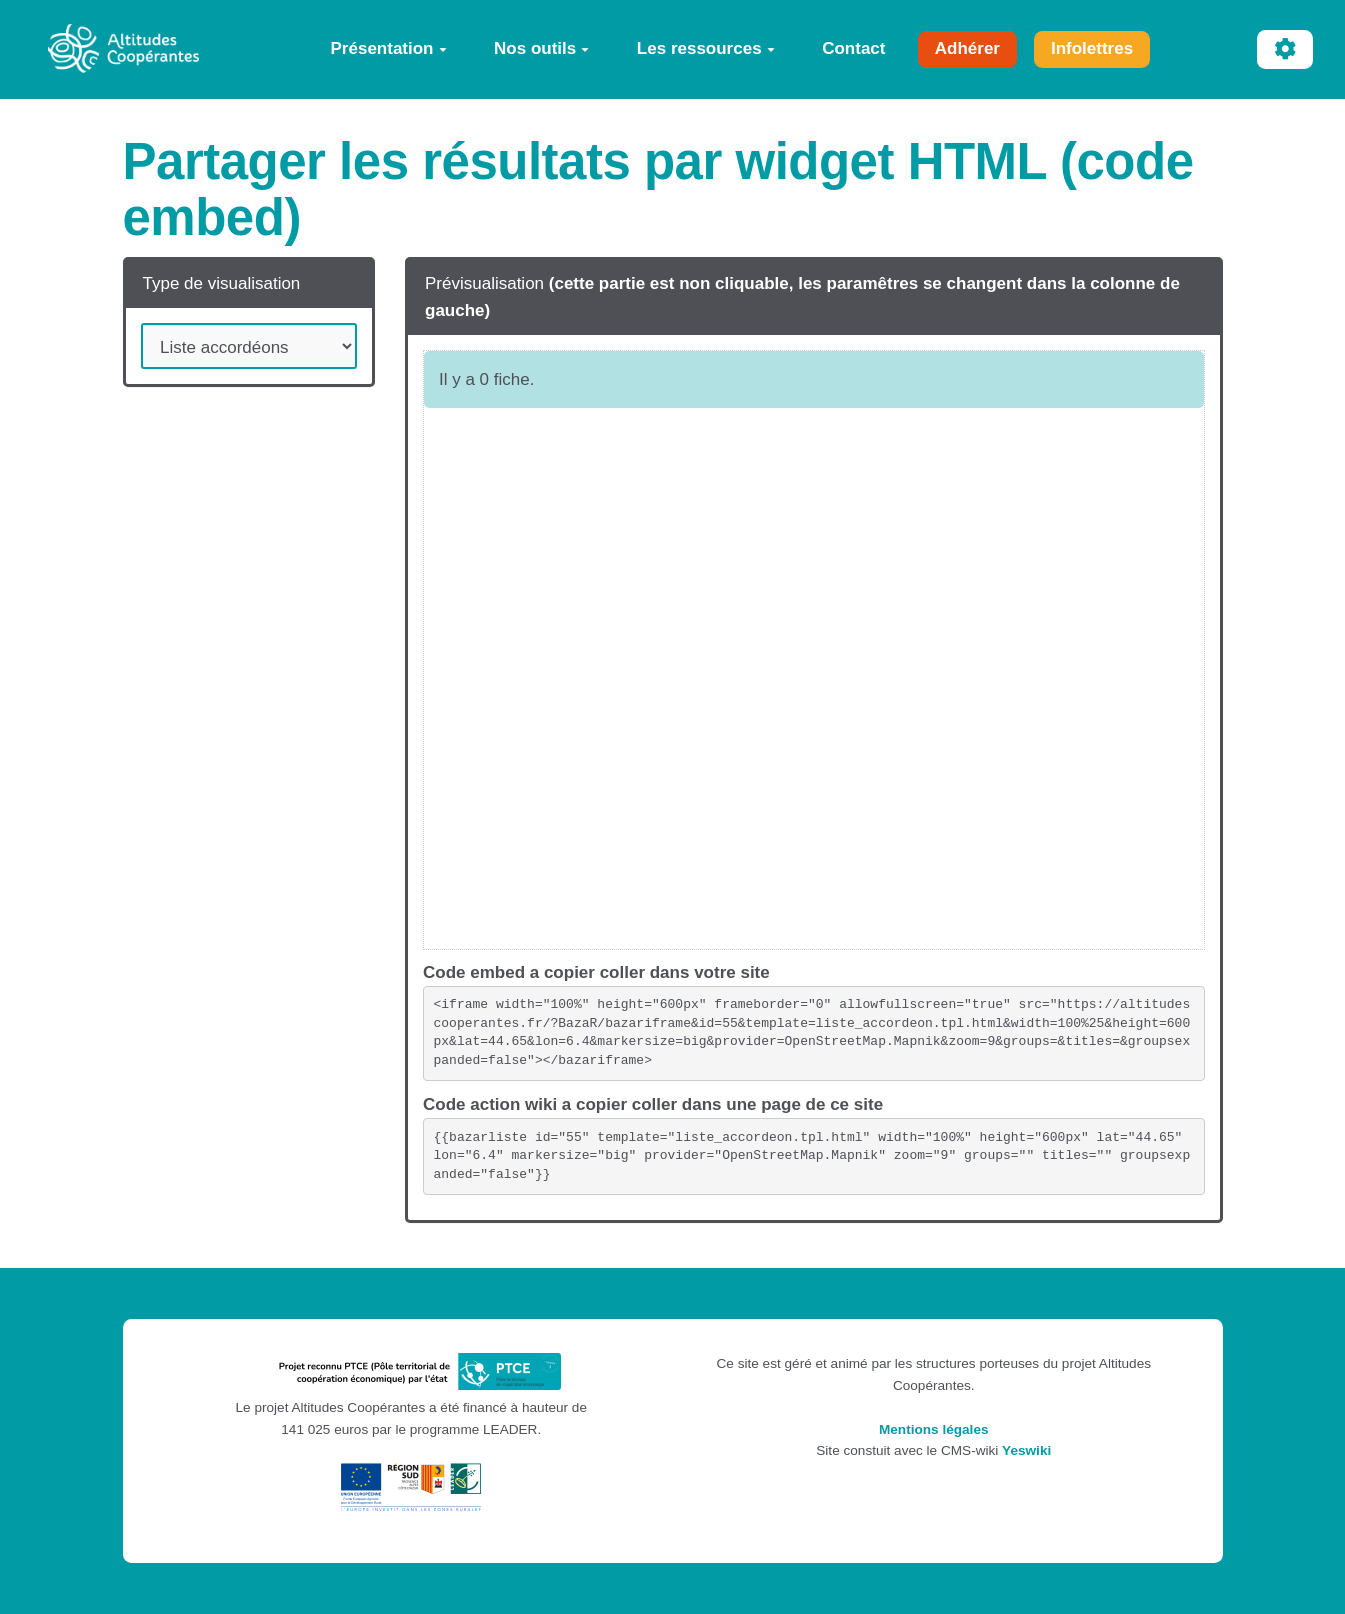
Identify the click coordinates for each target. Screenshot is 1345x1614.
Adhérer (967, 48)
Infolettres (1092, 48)
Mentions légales (934, 1429)
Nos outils (541, 48)
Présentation (389, 48)
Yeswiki (1026, 1450)
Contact (853, 48)
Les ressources (706, 48)
